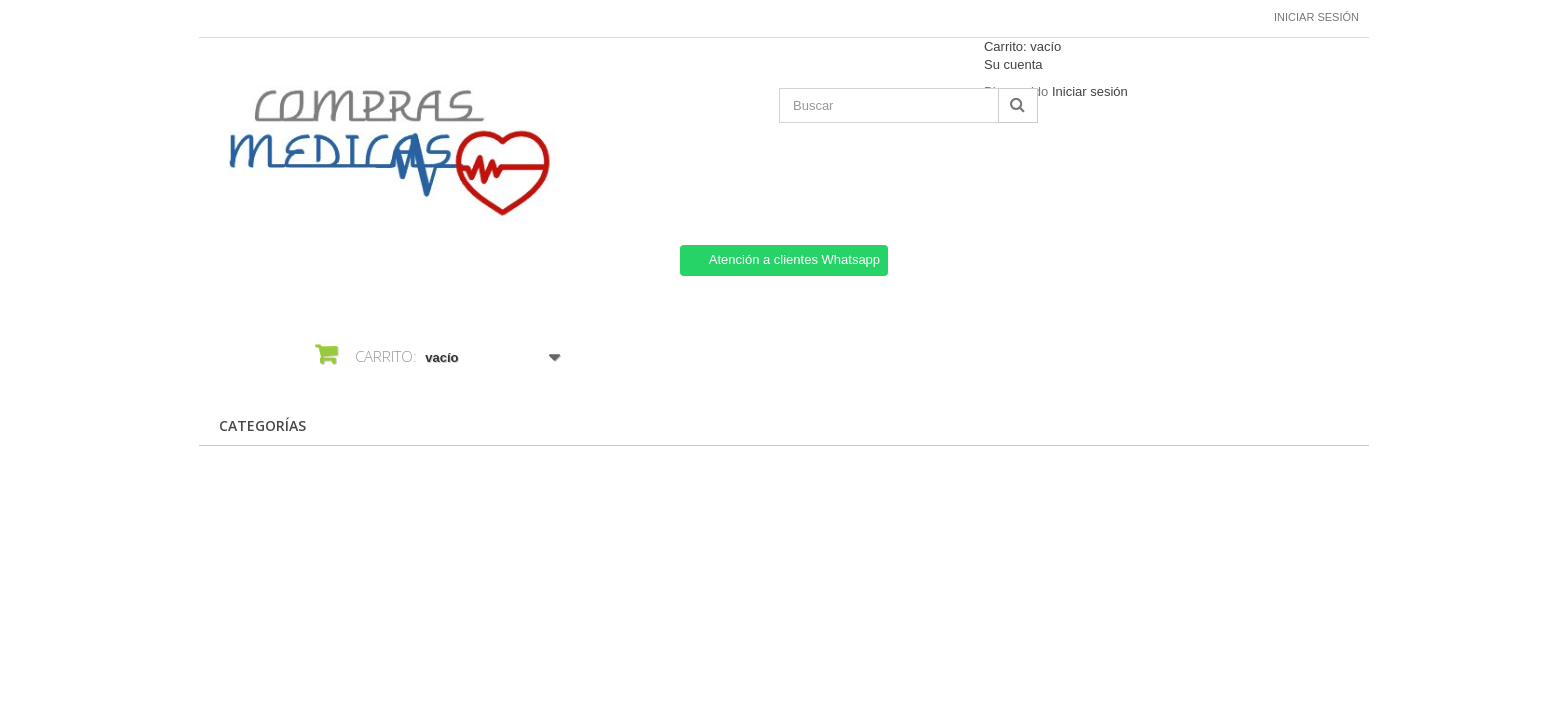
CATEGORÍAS (262, 425)
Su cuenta (1013, 64)
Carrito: (1022, 46)
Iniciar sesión (1316, 17)
